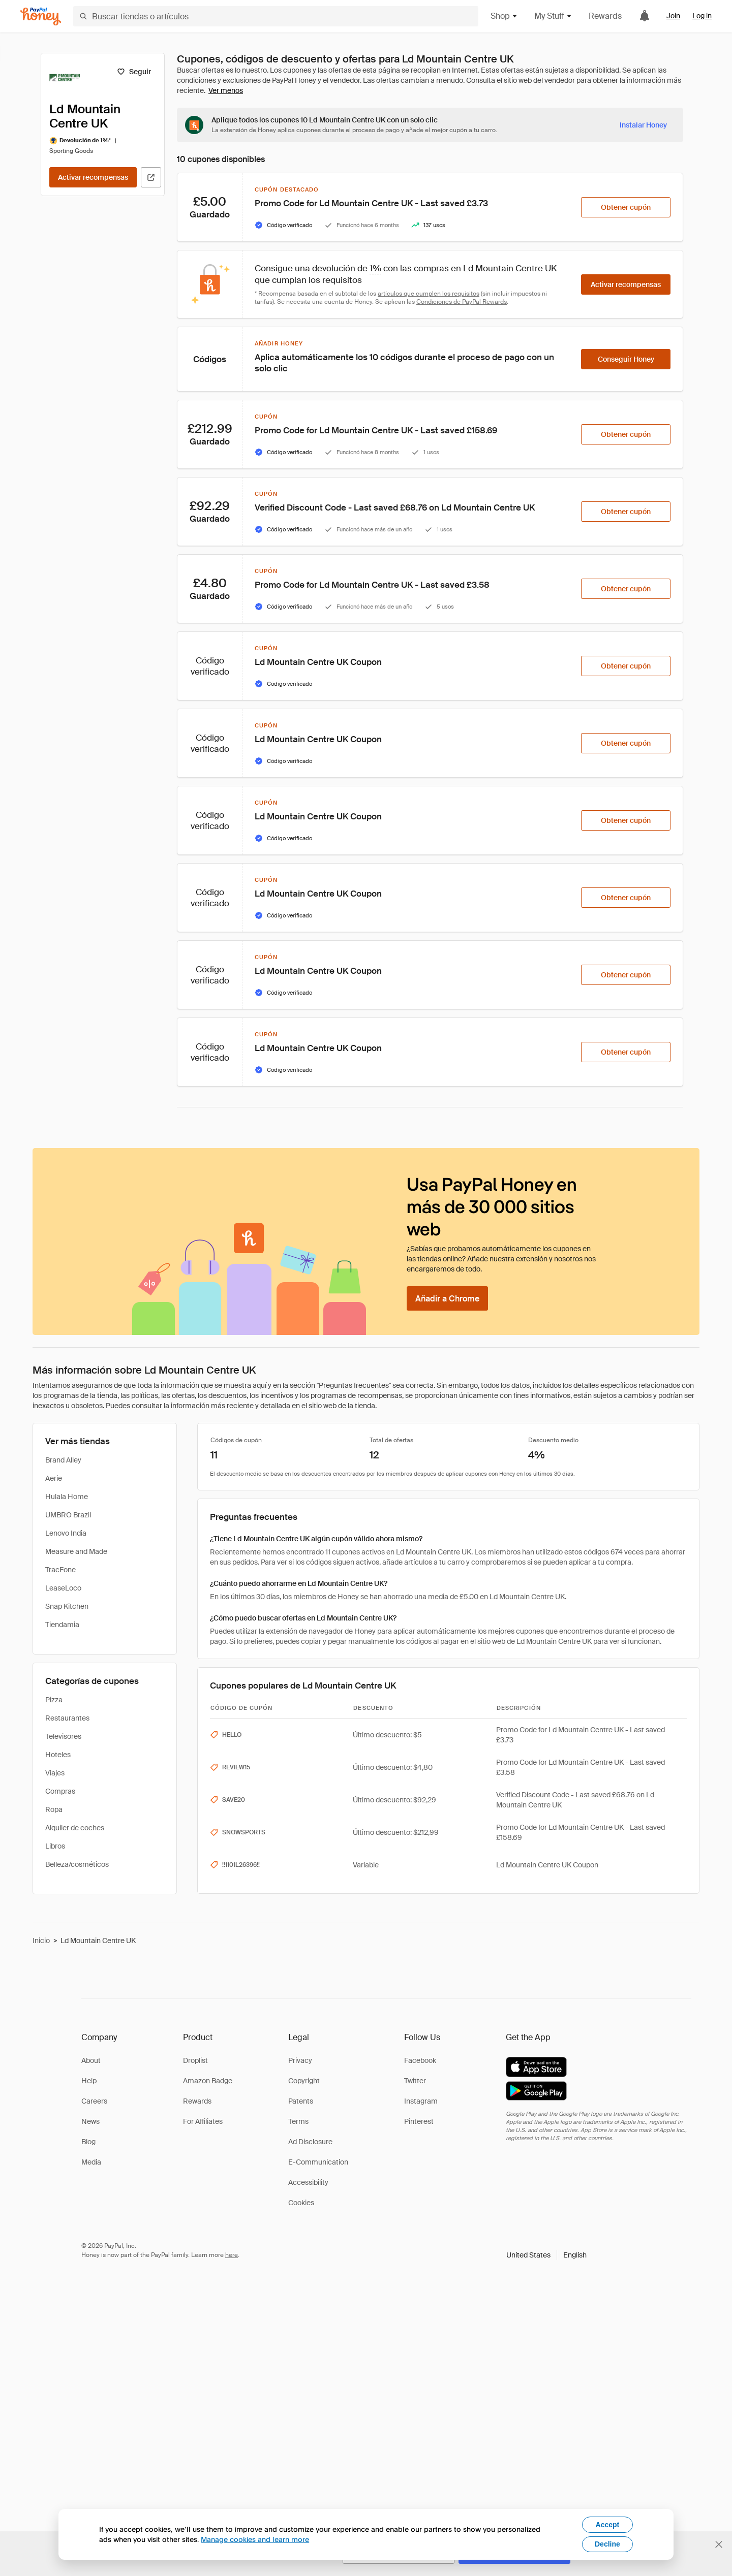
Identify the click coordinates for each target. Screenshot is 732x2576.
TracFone (60, 1569)
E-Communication (318, 2162)
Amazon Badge (207, 2080)
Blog (88, 2141)
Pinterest (419, 2121)
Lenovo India (65, 1533)
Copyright (304, 2080)
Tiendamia (62, 1624)
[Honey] (40, 16)
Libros (55, 1846)
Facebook (420, 2060)
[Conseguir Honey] (625, 359)
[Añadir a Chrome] (447, 1298)
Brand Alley (63, 1460)
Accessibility (308, 2182)
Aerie (53, 1478)
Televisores (63, 1736)
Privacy (300, 2060)
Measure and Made (76, 1551)
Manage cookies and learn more (255, 2539)
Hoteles (58, 1754)
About (91, 2060)
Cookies (301, 2202)
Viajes (55, 1772)
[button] (546, 2255)
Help (89, 2080)
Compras (60, 1791)
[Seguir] (134, 71)
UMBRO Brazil (68, 1514)
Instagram (421, 2101)
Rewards (605, 16)
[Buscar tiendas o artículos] (275, 16)
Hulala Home (66, 1496)
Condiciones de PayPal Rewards (461, 302)
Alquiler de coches (74, 1827)
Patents (300, 2101)
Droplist (195, 2060)
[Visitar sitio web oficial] (151, 177)
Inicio (41, 1940)
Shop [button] (504, 16)
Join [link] (673, 15)
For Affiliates (203, 2121)
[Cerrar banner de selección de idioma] (719, 2544)
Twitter (415, 2080)
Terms (298, 2121)
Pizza (54, 1699)
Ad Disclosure (310, 2141)
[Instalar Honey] (643, 125)
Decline (607, 2544)
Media (91, 2162)
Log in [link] (702, 15)
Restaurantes (67, 1718)
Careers (94, 2101)
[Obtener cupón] (625, 207)
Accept (608, 2525)
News (90, 2121)
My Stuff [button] (553, 16)
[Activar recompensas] (93, 177)
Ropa (54, 1809)
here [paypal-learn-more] (231, 2255)
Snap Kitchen (66, 1606)
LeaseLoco (63, 1588)
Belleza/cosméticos (77, 1864)
